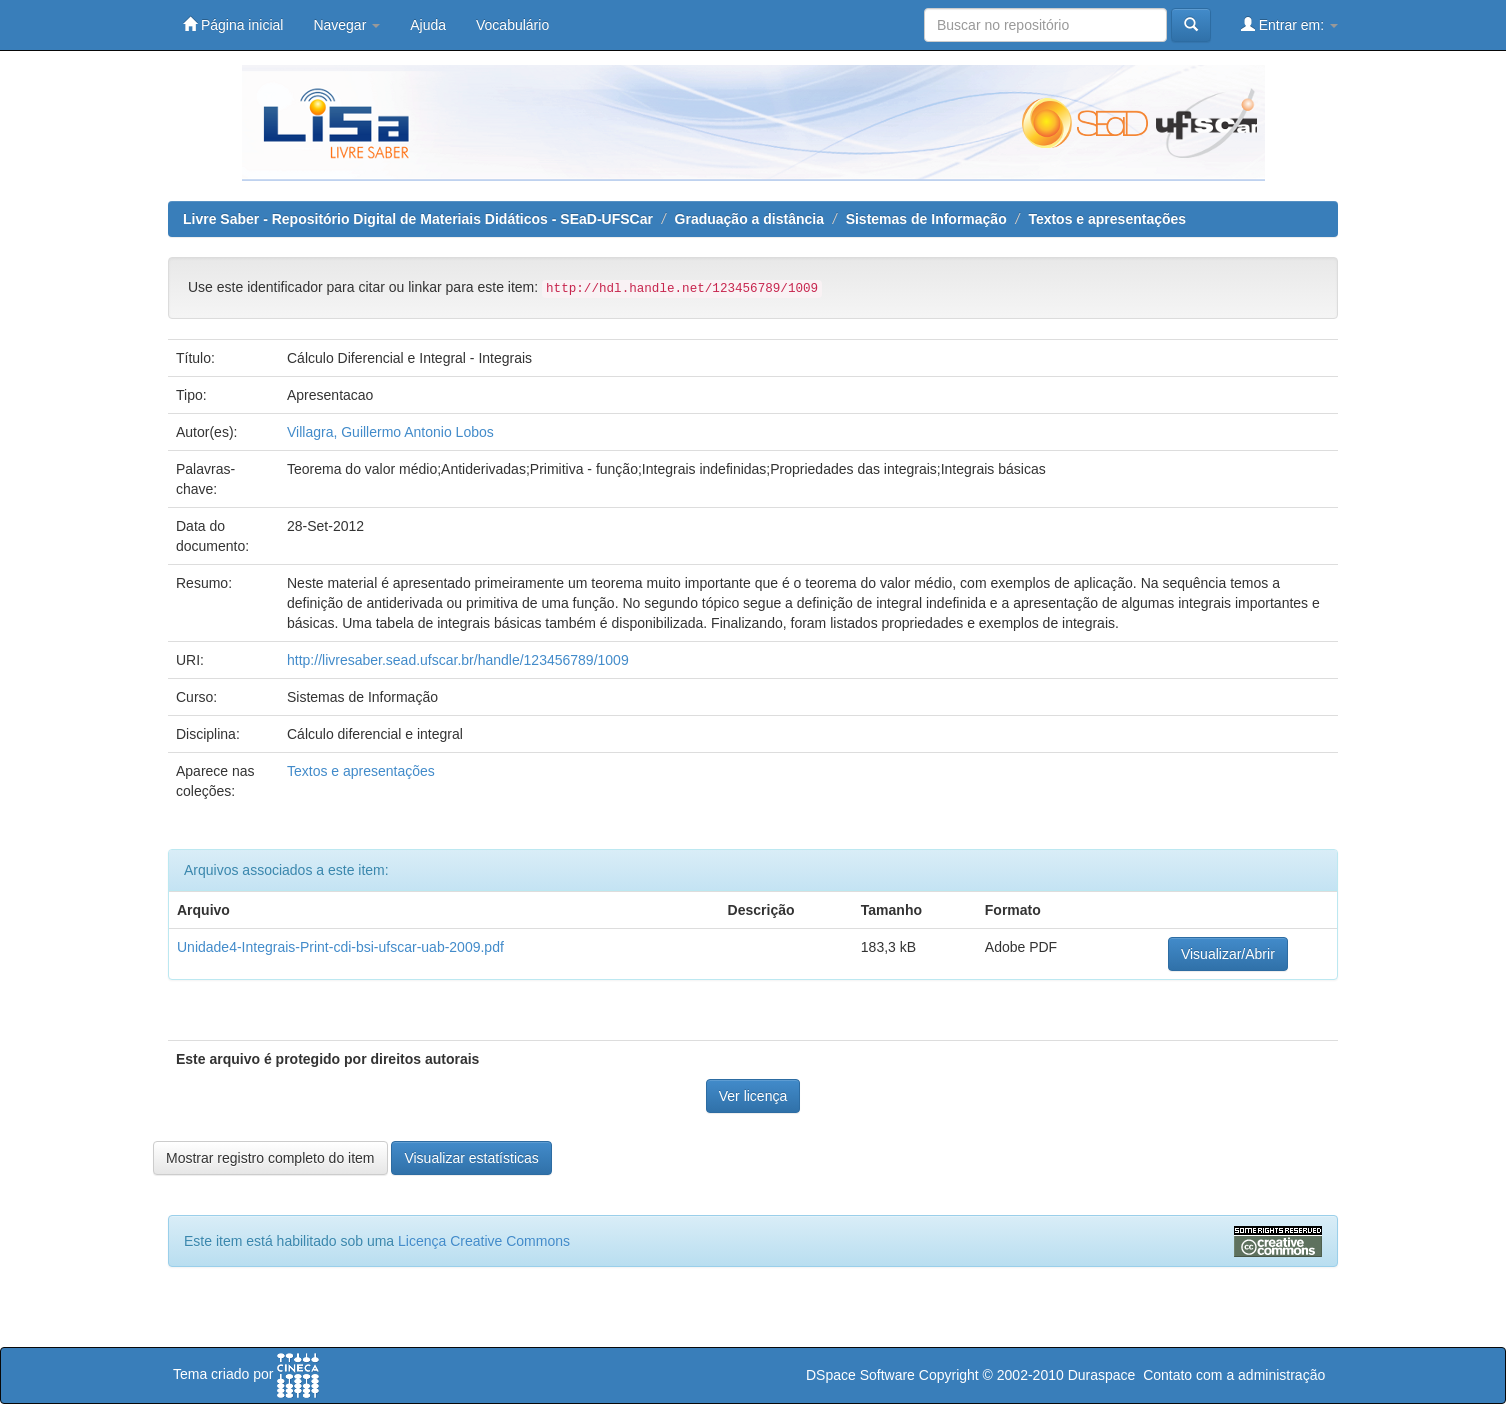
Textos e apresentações (1107, 219)
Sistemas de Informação (926, 219)
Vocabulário (512, 25)
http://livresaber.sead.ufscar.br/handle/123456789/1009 (458, 660)
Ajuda (428, 25)
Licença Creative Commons (484, 1241)
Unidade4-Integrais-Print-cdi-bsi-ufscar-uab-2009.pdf (340, 947)
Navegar (346, 25)
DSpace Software (860, 1375)
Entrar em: (1289, 24)
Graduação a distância (749, 219)
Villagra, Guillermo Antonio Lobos (390, 432)
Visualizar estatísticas (471, 1158)
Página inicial (233, 24)
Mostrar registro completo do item (270, 1158)
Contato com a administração (1234, 1375)
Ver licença (753, 1096)
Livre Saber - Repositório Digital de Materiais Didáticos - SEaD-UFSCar (418, 219)
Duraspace (1102, 1375)
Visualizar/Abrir (1228, 954)
